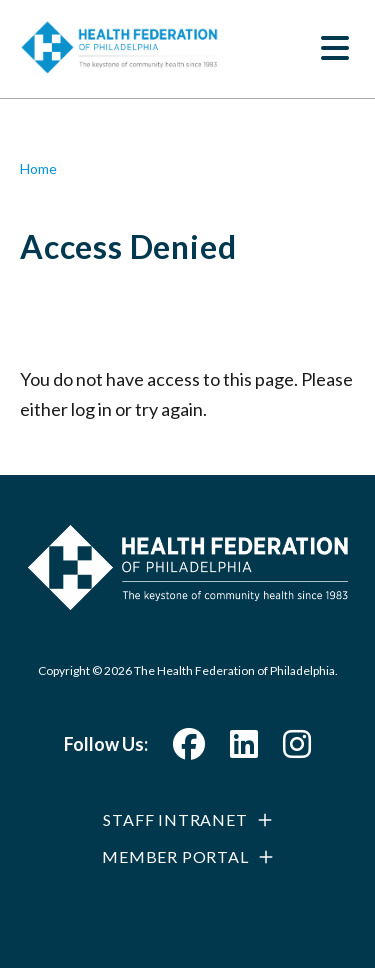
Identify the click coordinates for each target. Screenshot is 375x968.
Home (38, 168)
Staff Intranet (175, 819)
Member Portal (175, 856)
